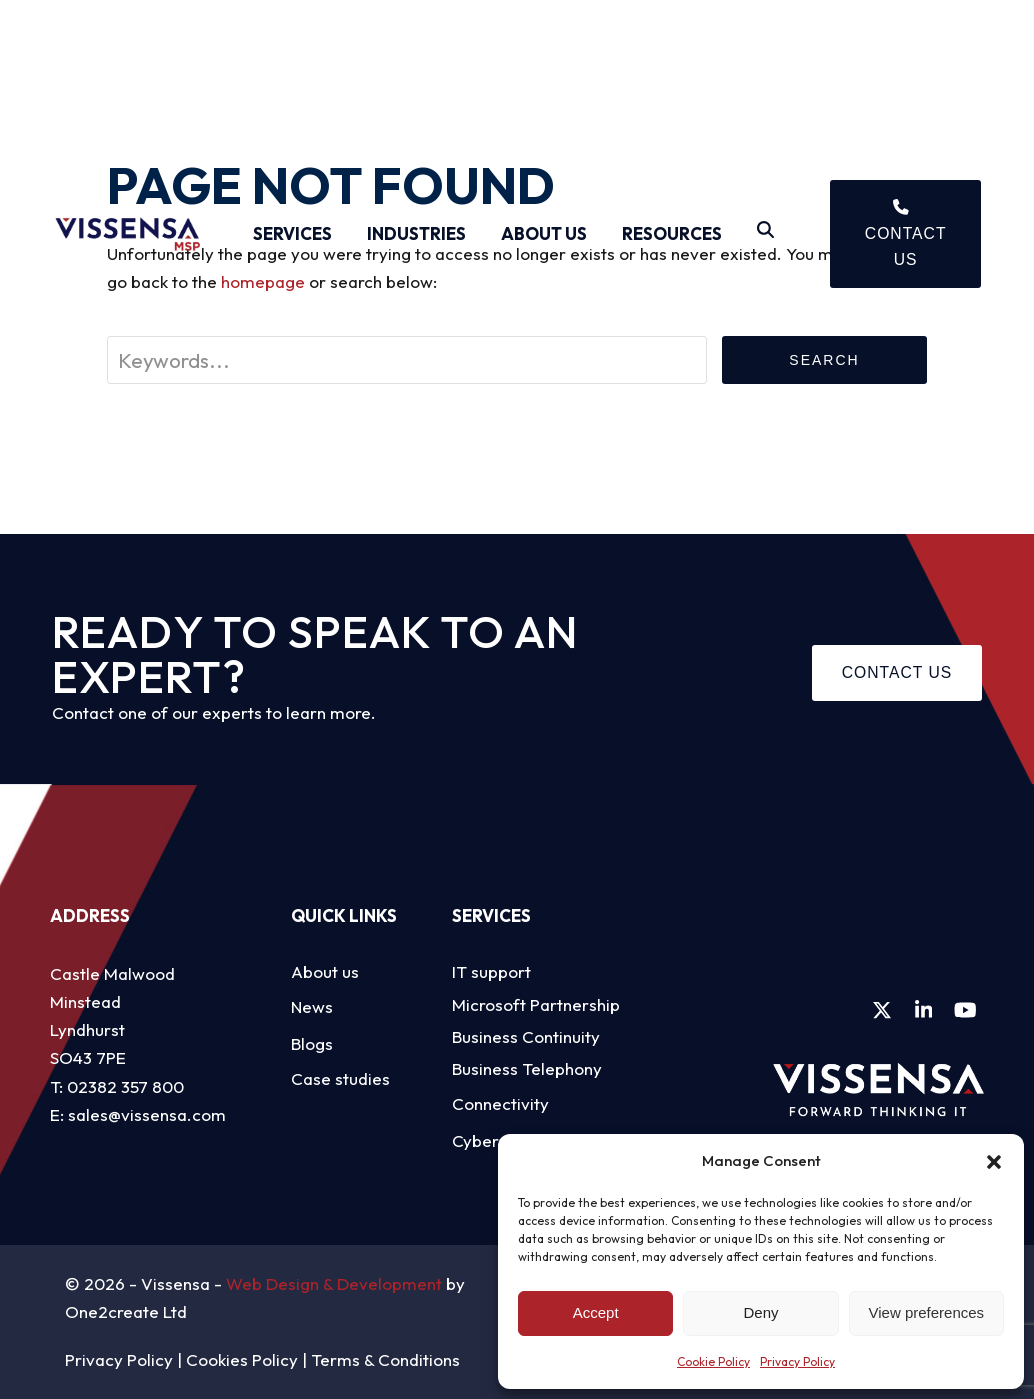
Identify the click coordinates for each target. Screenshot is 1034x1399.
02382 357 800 (125, 1086)
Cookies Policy (242, 1359)
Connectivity (500, 1103)
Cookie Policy (713, 1361)
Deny (760, 1312)
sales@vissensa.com (147, 1114)
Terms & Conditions (385, 1359)
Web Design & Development (334, 1283)
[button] (994, 1162)
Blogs (312, 1043)
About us (325, 971)
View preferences (927, 1312)
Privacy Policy (797, 1361)
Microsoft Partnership (536, 1004)
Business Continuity (526, 1036)
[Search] (765, 234)
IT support (491, 971)
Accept (596, 1312)
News (312, 1006)
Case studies (340, 1078)
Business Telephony (527, 1068)
